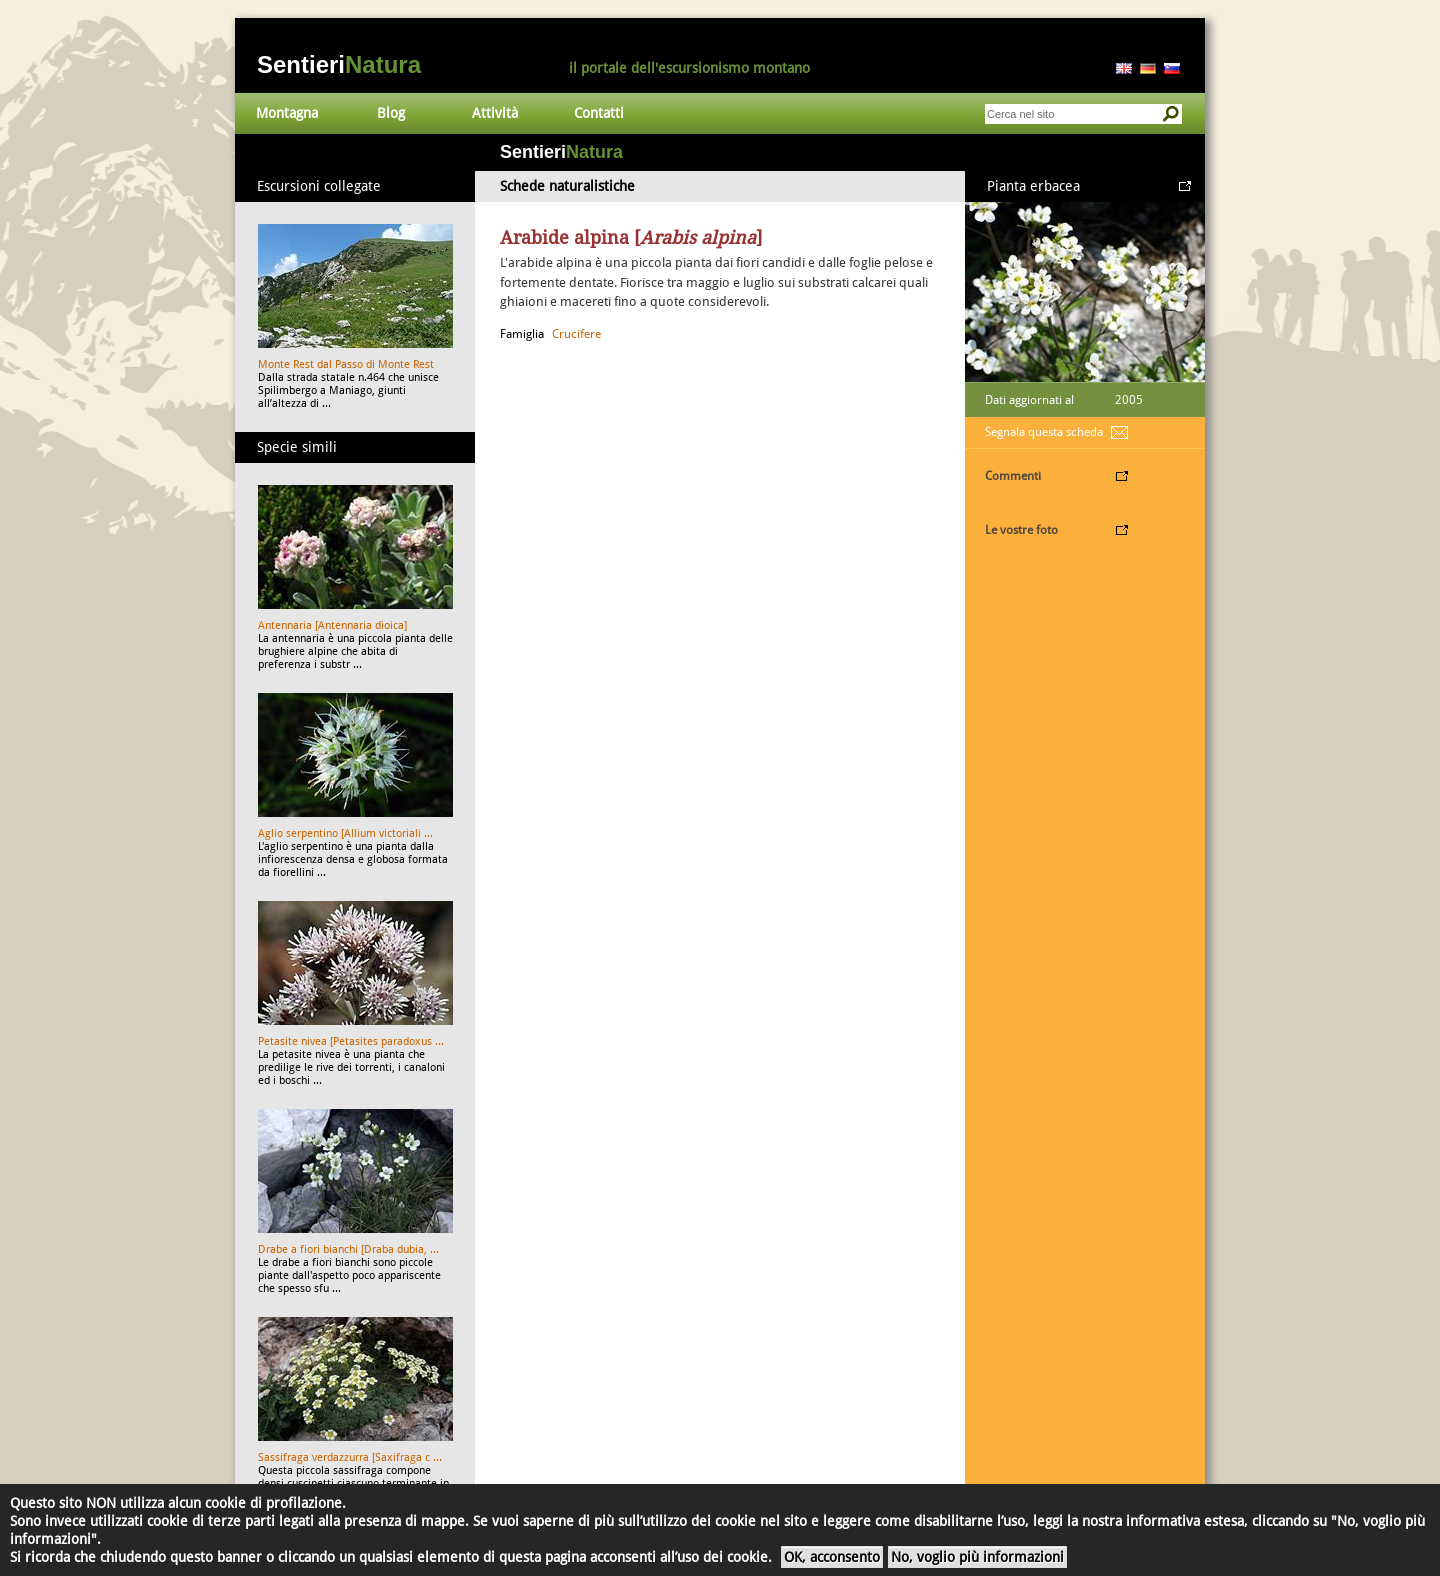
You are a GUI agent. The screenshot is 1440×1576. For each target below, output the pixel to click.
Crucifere (576, 334)
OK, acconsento (832, 1557)
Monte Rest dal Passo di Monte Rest (346, 364)
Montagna (287, 113)
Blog (391, 113)
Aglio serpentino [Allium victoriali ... (345, 833)
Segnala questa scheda (1044, 432)
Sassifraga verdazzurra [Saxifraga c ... (350, 1457)
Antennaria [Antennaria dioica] (332, 625)
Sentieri (339, 64)
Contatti (599, 113)
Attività (495, 113)
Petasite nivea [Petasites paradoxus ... (351, 1041)
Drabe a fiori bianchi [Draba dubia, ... (348, 1249)
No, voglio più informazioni (977, 1557)
